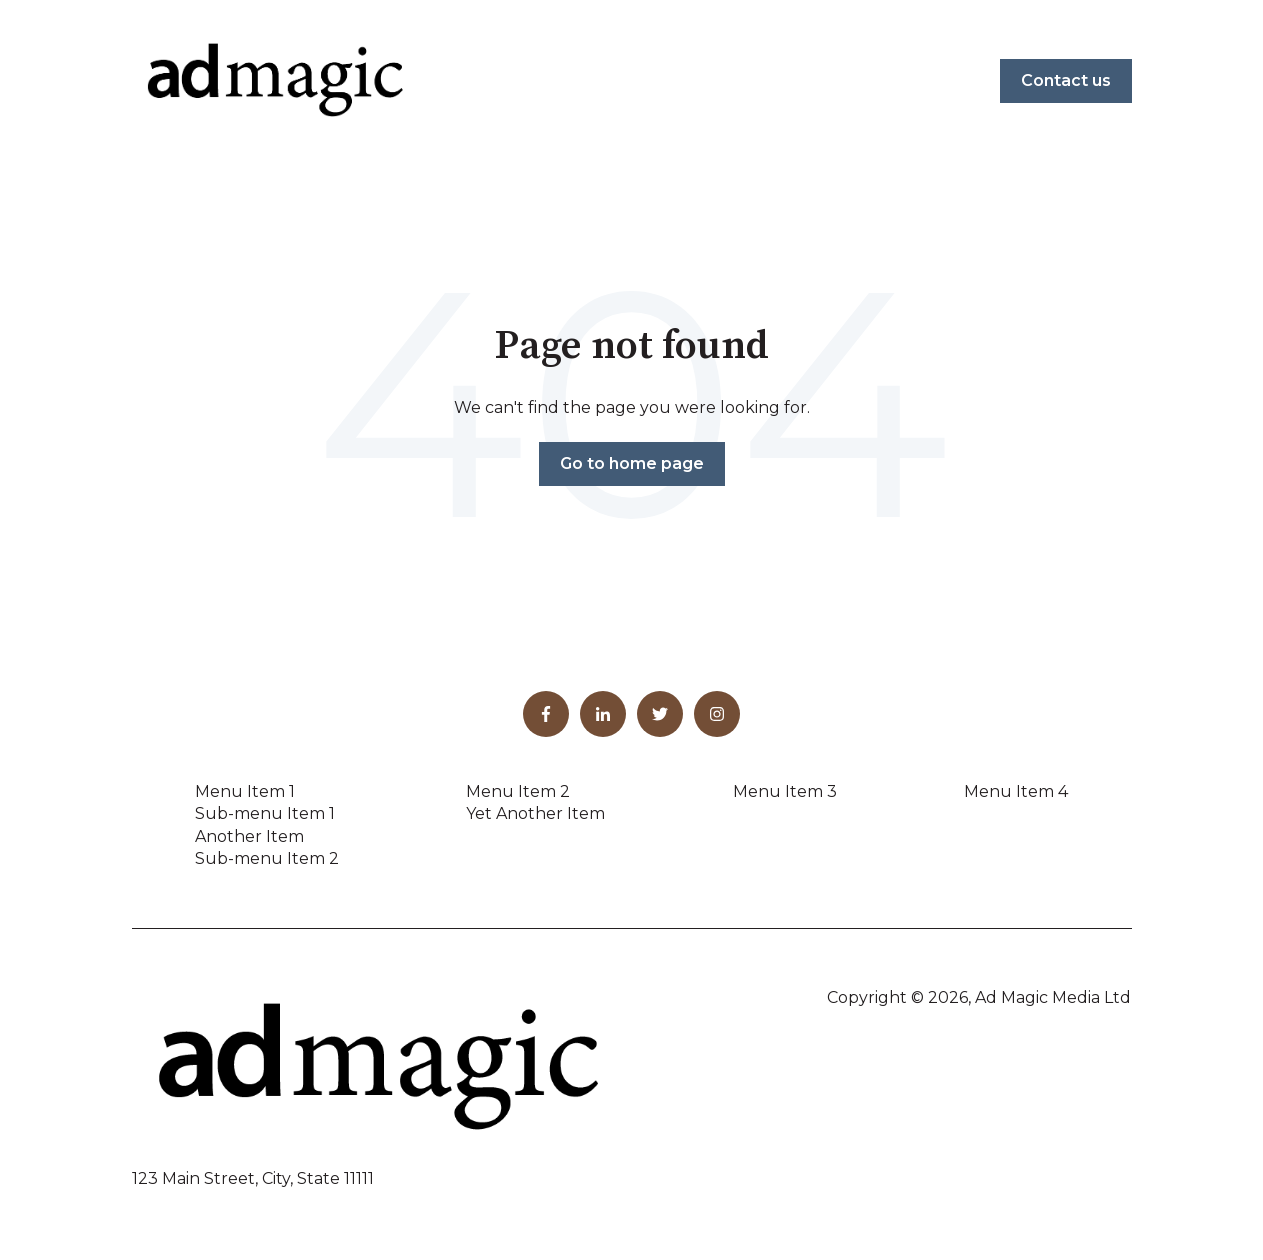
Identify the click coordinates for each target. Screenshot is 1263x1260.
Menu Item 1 (245, 791)
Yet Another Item (535, 813)
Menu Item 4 (1016, 791)
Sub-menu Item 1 (265, 813)
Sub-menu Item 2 (267, 858)
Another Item (249, 836)
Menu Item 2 (518, 791)
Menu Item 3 (785, 791)
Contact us (1066, 80)
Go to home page (632, 463)
